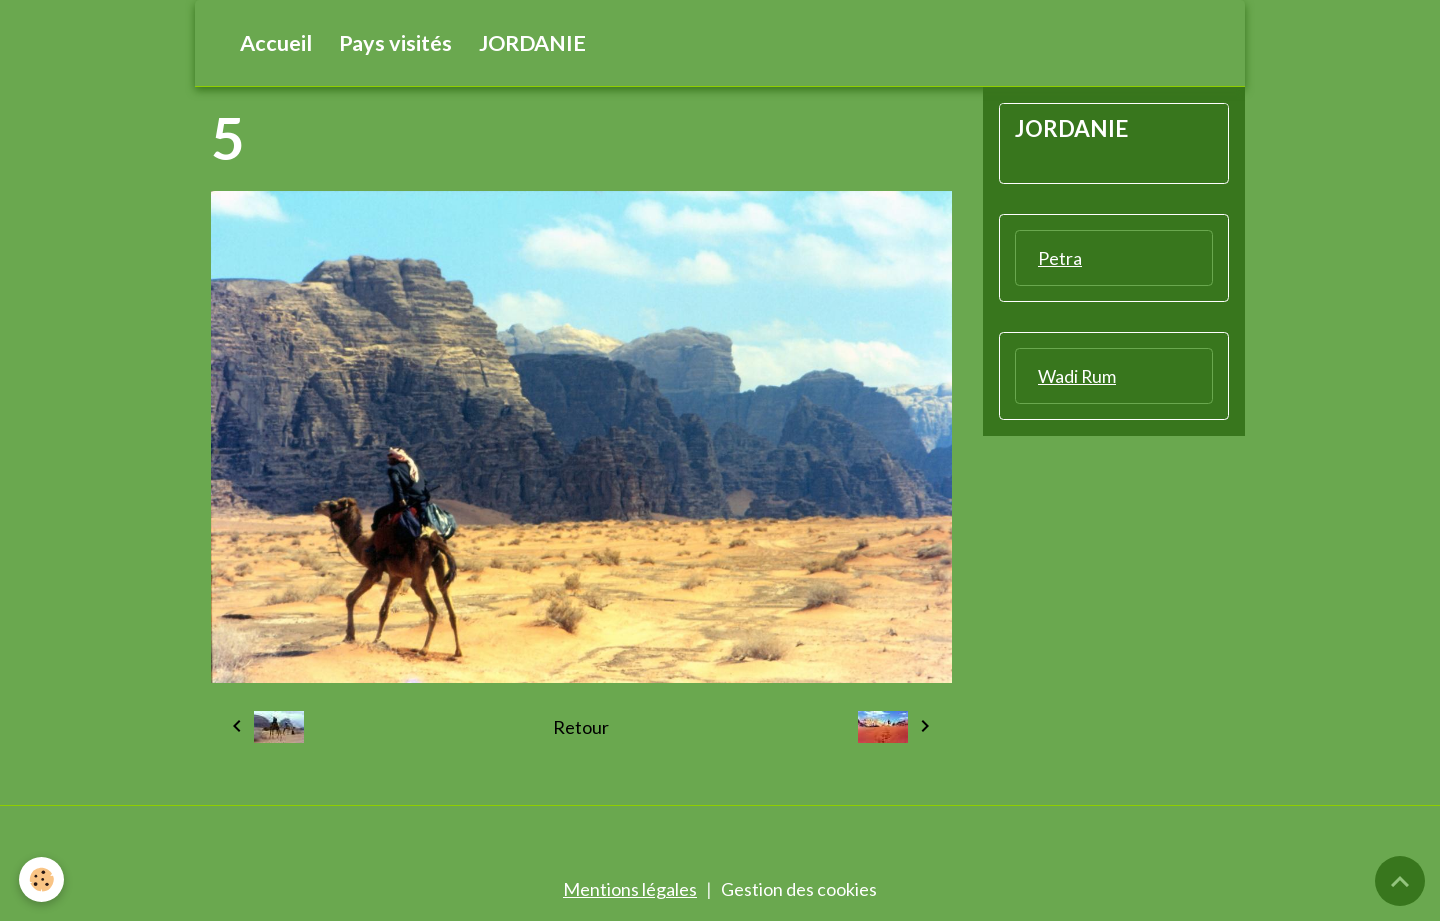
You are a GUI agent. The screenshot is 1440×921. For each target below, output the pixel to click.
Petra (1060, 258)
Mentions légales (630, 889)
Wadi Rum (1077, 376)
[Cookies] (42, 879)
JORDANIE (532, 43)
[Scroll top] (1400, 881)
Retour (581, 727)
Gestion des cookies (799, 889)
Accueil (276, 43)
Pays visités (395, 43)
